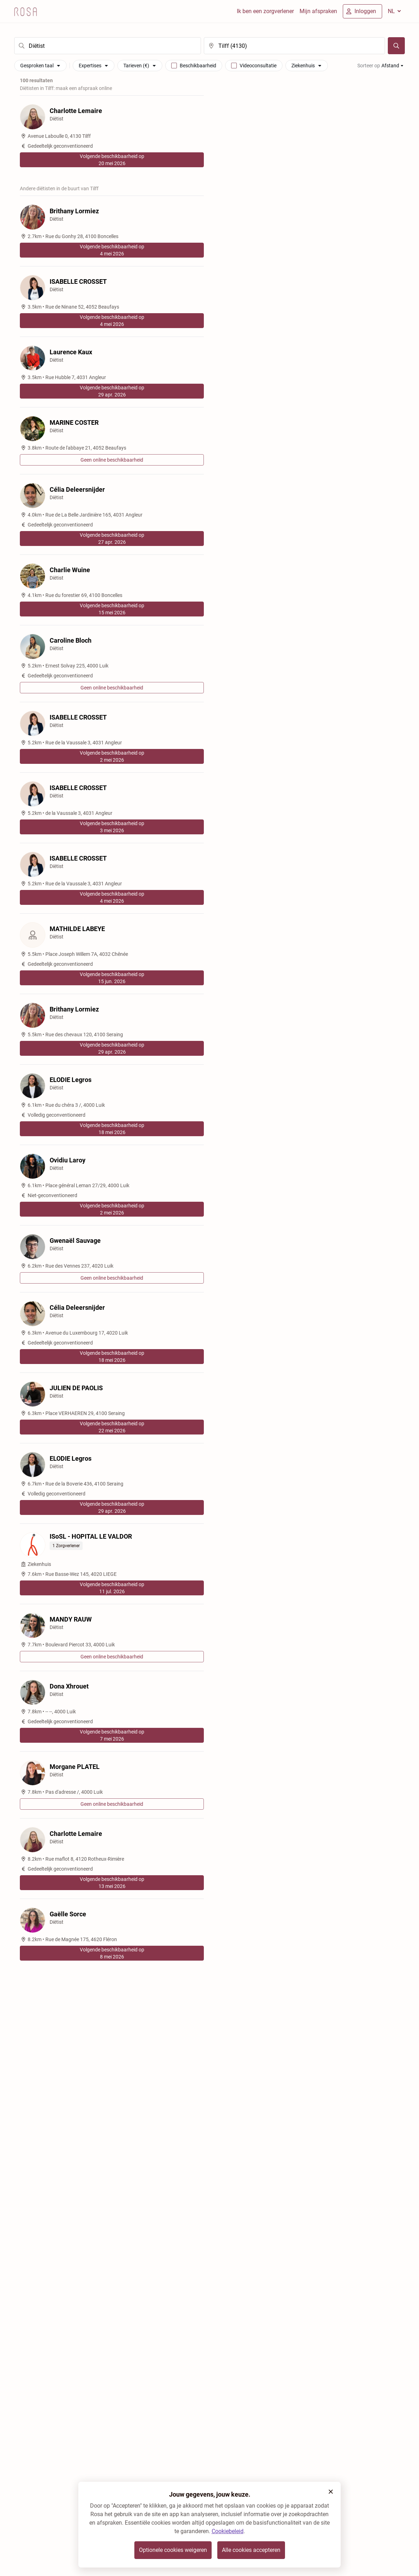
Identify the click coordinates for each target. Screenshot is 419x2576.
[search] (108, 46)
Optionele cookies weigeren (173, 2550)
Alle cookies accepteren (251, 2550)
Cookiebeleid (228, 2531)
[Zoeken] (396, 45)
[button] (330, 2491)
